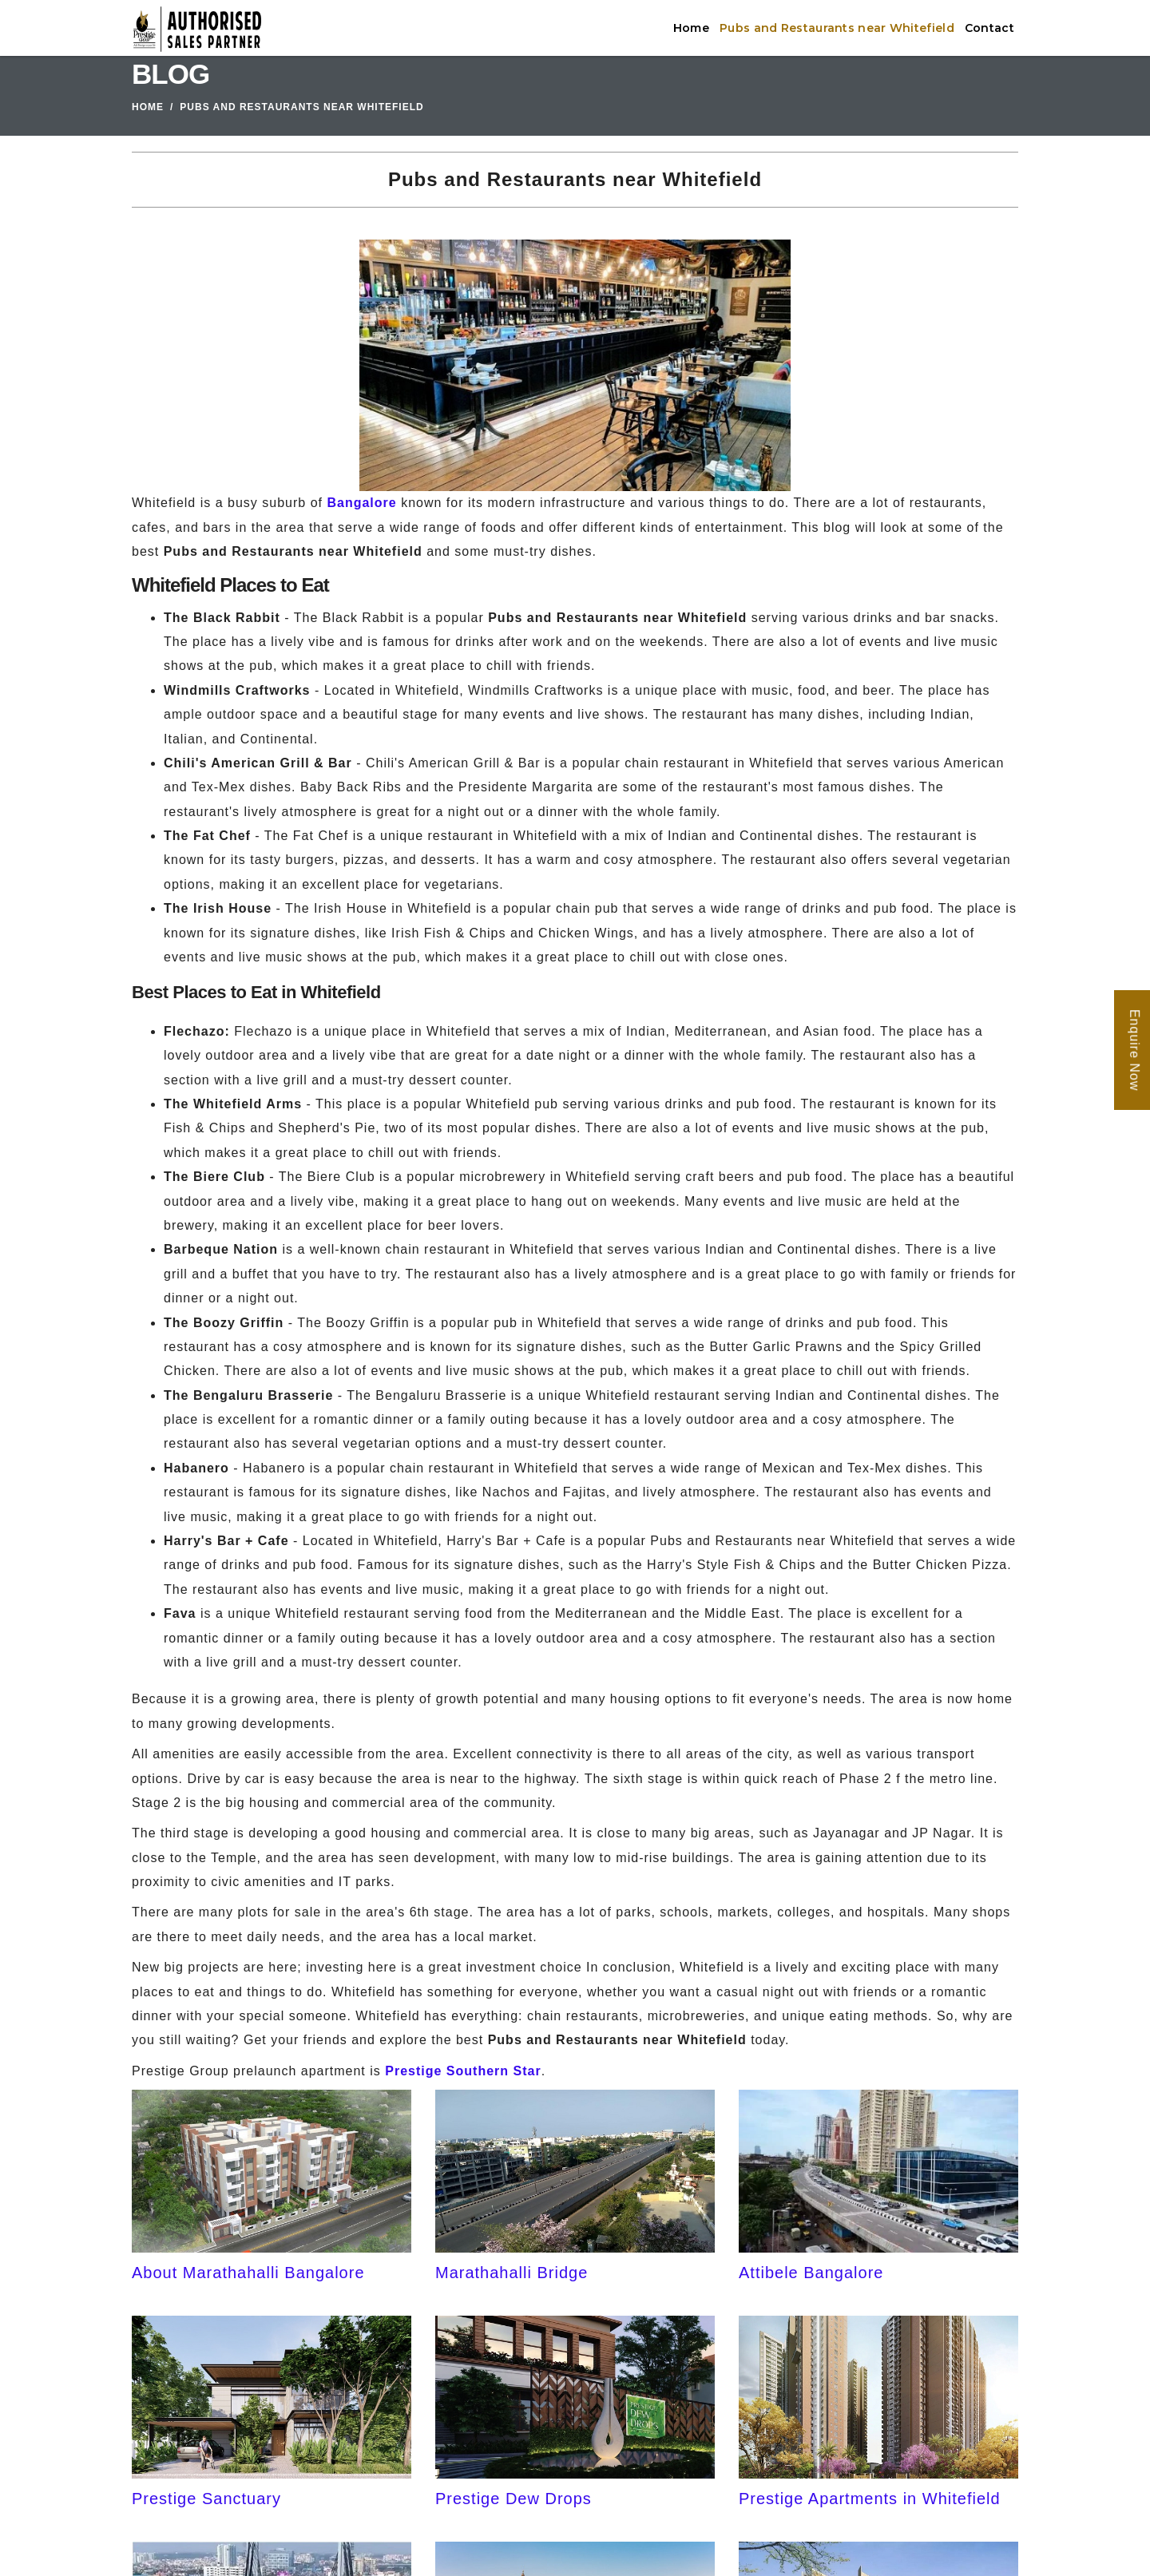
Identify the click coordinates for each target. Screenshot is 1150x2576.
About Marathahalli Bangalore (248, 2272)
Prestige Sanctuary (206, 2498)
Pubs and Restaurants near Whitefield (837, 28)
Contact (989, 28)
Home (691, 28)
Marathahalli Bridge (511, 2272)
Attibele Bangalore (811, 2272)
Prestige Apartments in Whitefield (870, 2498)
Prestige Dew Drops (513, 2498)
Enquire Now (1134, 1050)
